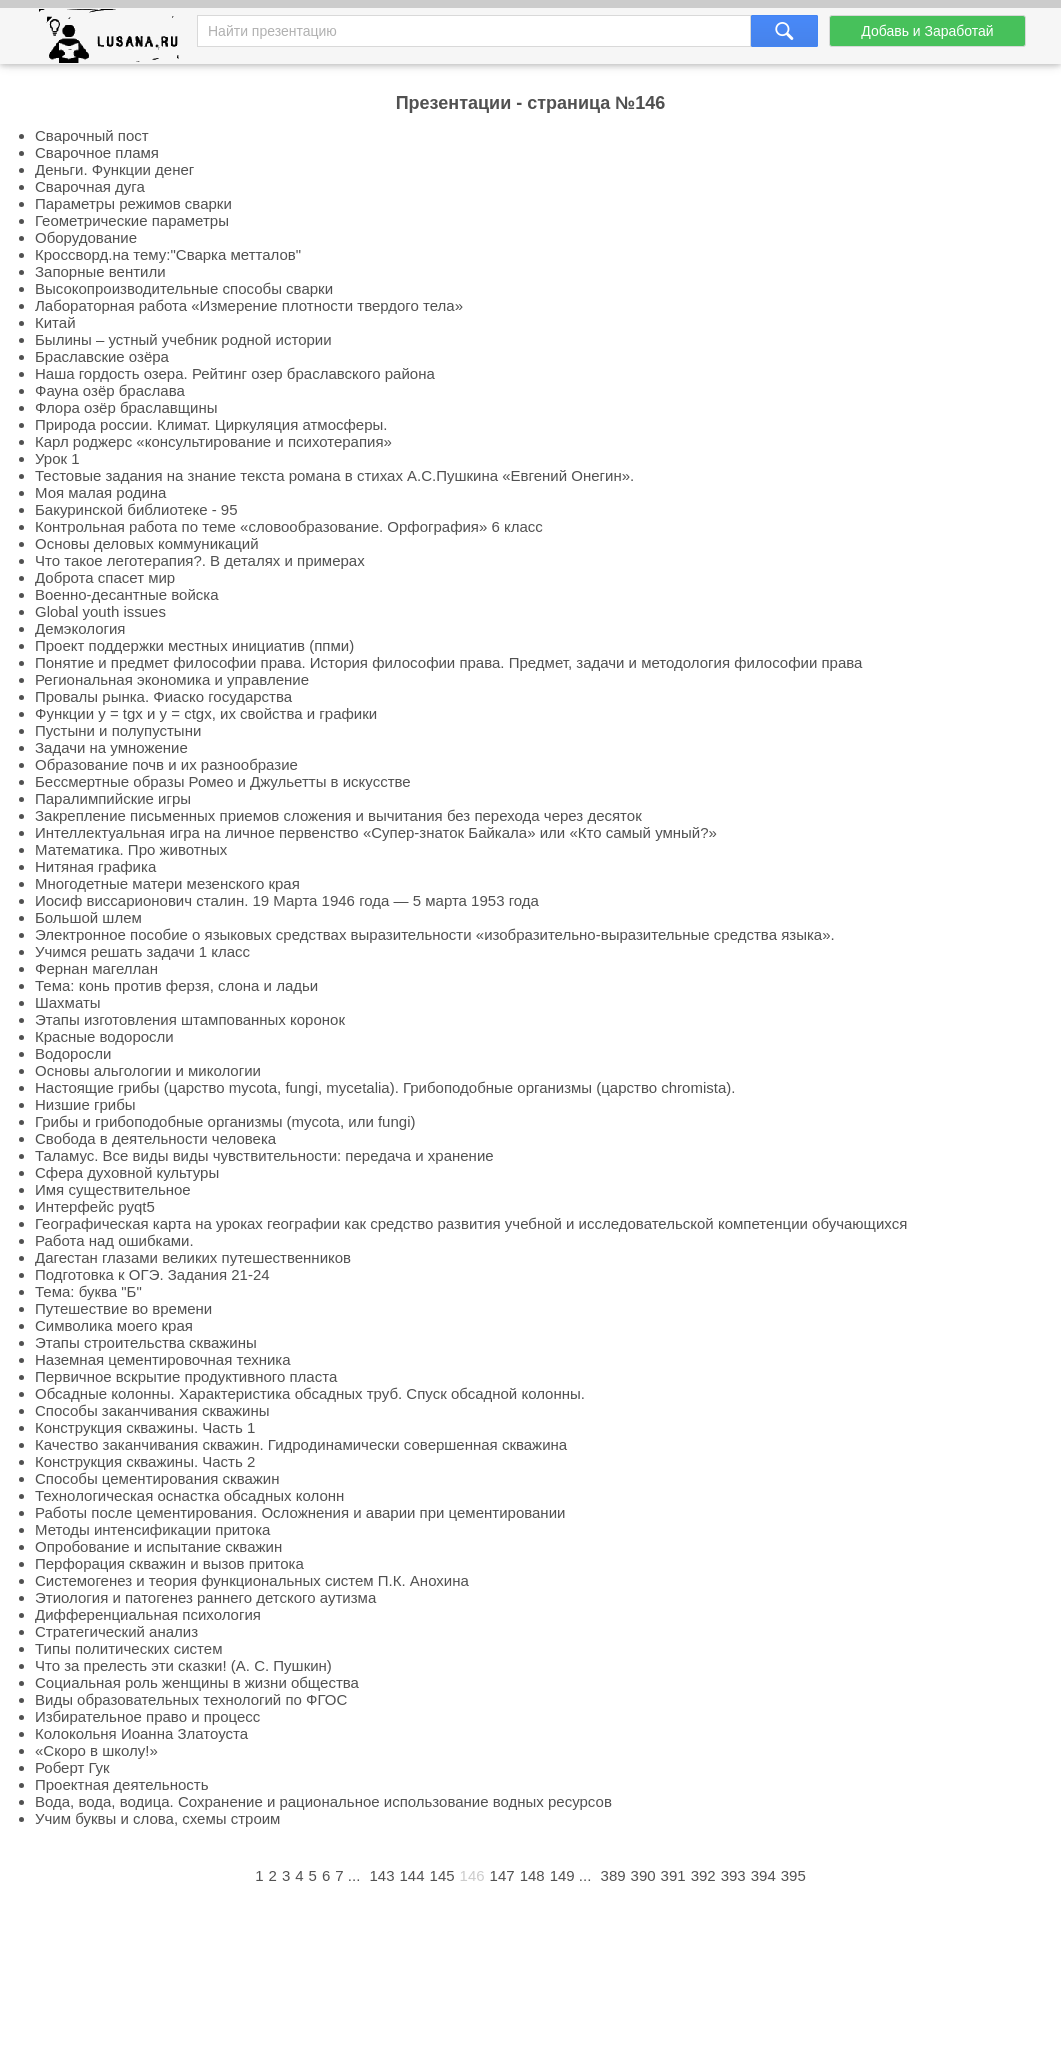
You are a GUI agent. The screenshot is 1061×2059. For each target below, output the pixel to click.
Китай (55, 322)
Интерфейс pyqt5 (95, 1206)
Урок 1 (57, 458)
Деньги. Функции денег (114, 169)
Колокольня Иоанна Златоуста (141, 1733)
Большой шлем (88, 917)
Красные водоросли (104, 1036)
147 (502, 1875)
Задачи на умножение (111, 747)
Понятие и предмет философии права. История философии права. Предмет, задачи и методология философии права (448, 662)
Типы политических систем (128, 1648)
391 (673, 1875)
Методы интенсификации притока (152, 1529)
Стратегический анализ (116, 1631)
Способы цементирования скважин (157, 1478)
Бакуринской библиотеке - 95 (136, 509)
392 (703, 1875)
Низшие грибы (85, 1104)
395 (793, 1875)
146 (472, 1875)
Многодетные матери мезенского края (167, 883)
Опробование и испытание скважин (158, 1546)
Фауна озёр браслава (110, 390)
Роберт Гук (72, 1767)
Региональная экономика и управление (172, 679)
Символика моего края (114, 1325)
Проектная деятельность (121, 1784)
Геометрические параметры (132, 220)
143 (381, 1875)
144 (412, 1875)
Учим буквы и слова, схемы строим (157, 1818)
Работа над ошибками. (114, 1240)
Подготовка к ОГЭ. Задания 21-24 (152, 1274)
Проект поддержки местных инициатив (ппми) (194, 645)
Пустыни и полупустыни (118, 730)
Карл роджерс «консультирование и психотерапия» (213, 441)
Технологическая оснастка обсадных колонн (189, 1495)
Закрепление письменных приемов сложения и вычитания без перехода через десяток (338, 815)
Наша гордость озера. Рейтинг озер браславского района (235, 373)
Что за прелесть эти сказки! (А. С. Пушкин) (183, 1665)
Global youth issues (100, 611)
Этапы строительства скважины (146, 1342)
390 (643, 1875)
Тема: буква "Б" (88, 1291)
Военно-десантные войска (127, 594)
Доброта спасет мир (105, 577)
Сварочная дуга (90, 186)
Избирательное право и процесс (147, 1716)
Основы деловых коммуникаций (147, 543)
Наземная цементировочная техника (163, 1359)
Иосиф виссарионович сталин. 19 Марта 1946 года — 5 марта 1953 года (287, 900)
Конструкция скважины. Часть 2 (145, 1461)
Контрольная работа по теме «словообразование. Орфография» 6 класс (289, 526)
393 (733, 1875)
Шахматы (68, 1002)
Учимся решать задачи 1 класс (142, 951)
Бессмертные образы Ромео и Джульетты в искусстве (223, 781)
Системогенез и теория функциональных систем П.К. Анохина (252, 1580)
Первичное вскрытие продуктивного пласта (186, 1376)
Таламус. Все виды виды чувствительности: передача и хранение (264, 1155)
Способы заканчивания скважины (152, 1410)
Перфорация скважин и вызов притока (169, 1563)
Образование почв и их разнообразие (166, 764)
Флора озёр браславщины (126, 407)
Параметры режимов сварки (133, 203)
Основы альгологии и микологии (148, 1070)
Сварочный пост (92, 135)
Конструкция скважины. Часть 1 (145, 1427)
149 (562, 1875)
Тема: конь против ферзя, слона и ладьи (176, 985)
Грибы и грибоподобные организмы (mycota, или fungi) (225, 1121)
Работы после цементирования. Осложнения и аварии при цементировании (300, 1512)
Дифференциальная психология (148, 1614)
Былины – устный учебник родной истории (183, 339)
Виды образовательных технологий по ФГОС (191, 1699)
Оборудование (86, 237)
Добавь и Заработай (927, 31)
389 (613, 1875)
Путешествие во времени (123, 1308)
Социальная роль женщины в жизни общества (197, 1682)
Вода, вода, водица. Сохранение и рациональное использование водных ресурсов (323, 1801)
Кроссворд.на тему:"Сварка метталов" (168, 254)
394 (763, 1875)
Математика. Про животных (131, 849)
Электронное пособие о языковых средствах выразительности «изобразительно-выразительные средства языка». (435, 934)
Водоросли (73, 1053)
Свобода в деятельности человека (155, 1138)
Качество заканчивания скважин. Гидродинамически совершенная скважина (301, 1444)
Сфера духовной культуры (127, 1172)
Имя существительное (113, 1189)
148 (532, 1875)
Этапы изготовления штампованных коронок (190, 1019)
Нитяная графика (95, 866)
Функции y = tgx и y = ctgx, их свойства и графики (206, 713)
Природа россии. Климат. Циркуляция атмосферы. (211, 424)
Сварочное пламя (97, 152)
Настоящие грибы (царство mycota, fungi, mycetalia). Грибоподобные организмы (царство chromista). (385, 1087)
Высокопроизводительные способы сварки (184, 288)
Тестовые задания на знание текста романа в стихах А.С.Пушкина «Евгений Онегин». (334, 475)
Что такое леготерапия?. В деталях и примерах (200, 560)
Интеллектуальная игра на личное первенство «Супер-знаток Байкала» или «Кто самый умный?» (376, 832)
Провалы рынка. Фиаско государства (163, 696)
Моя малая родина (100, 492)
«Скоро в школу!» (96, 1750)
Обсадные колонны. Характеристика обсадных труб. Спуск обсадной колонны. (310, 1393)
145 (442, 1875)
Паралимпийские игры (113, 798)
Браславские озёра (102, 356)
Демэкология (80, 628)
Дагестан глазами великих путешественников (193, 1257)
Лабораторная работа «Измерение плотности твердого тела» (249, 305)
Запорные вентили (100, 271)
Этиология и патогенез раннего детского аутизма (205, 1597)
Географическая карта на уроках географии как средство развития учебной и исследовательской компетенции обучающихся (471, 1223)
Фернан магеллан (96, 968)
